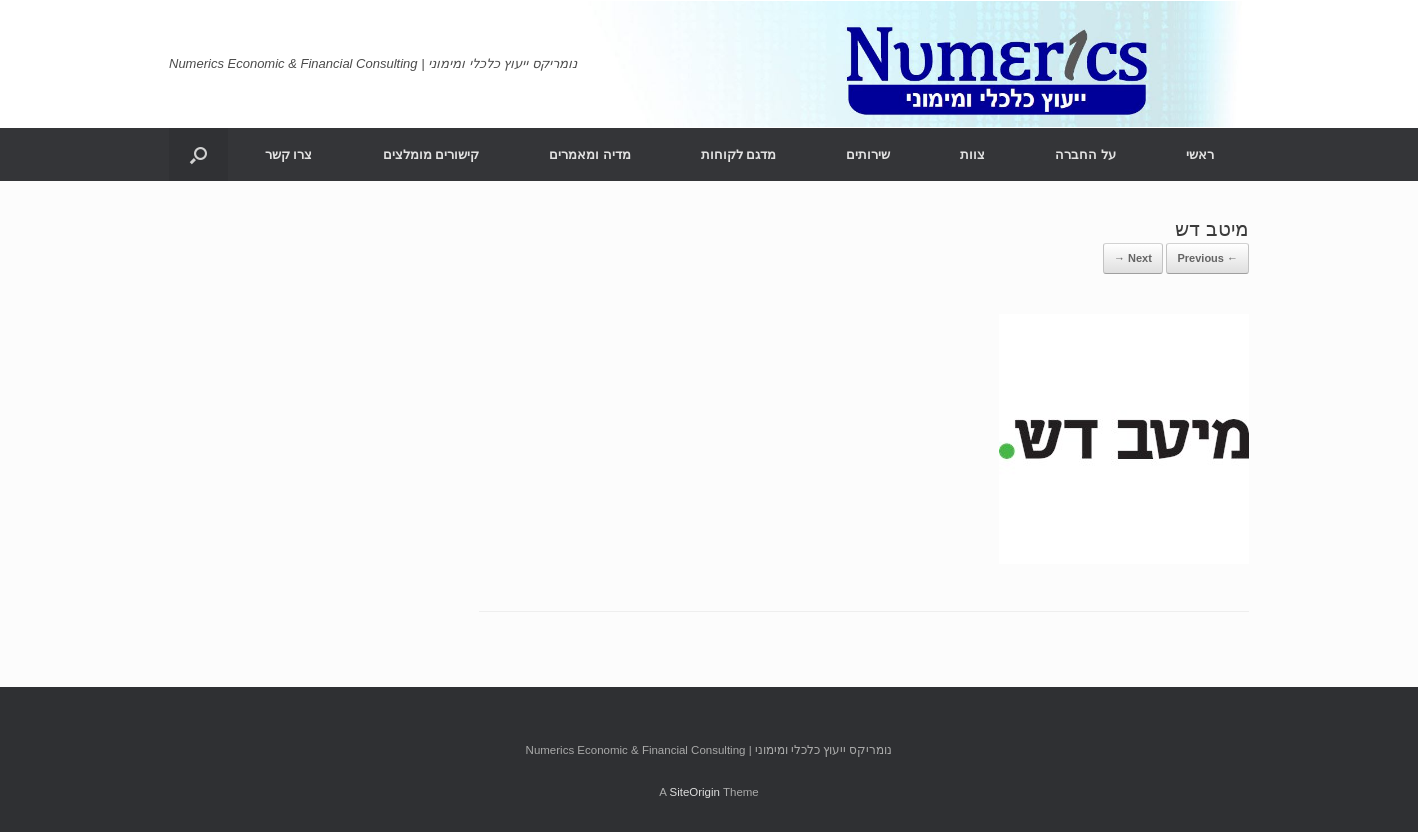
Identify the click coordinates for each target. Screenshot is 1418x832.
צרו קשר (289, 154)
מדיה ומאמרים (590, 154)
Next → (1133, 258)
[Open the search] (198, 154)
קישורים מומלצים (431, 154)
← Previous (1207, 258)
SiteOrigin (694, 792)
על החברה (1085, 154)
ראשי (1200, 154)
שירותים (868, 154)
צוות (972, 154)
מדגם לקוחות (739, 154)
